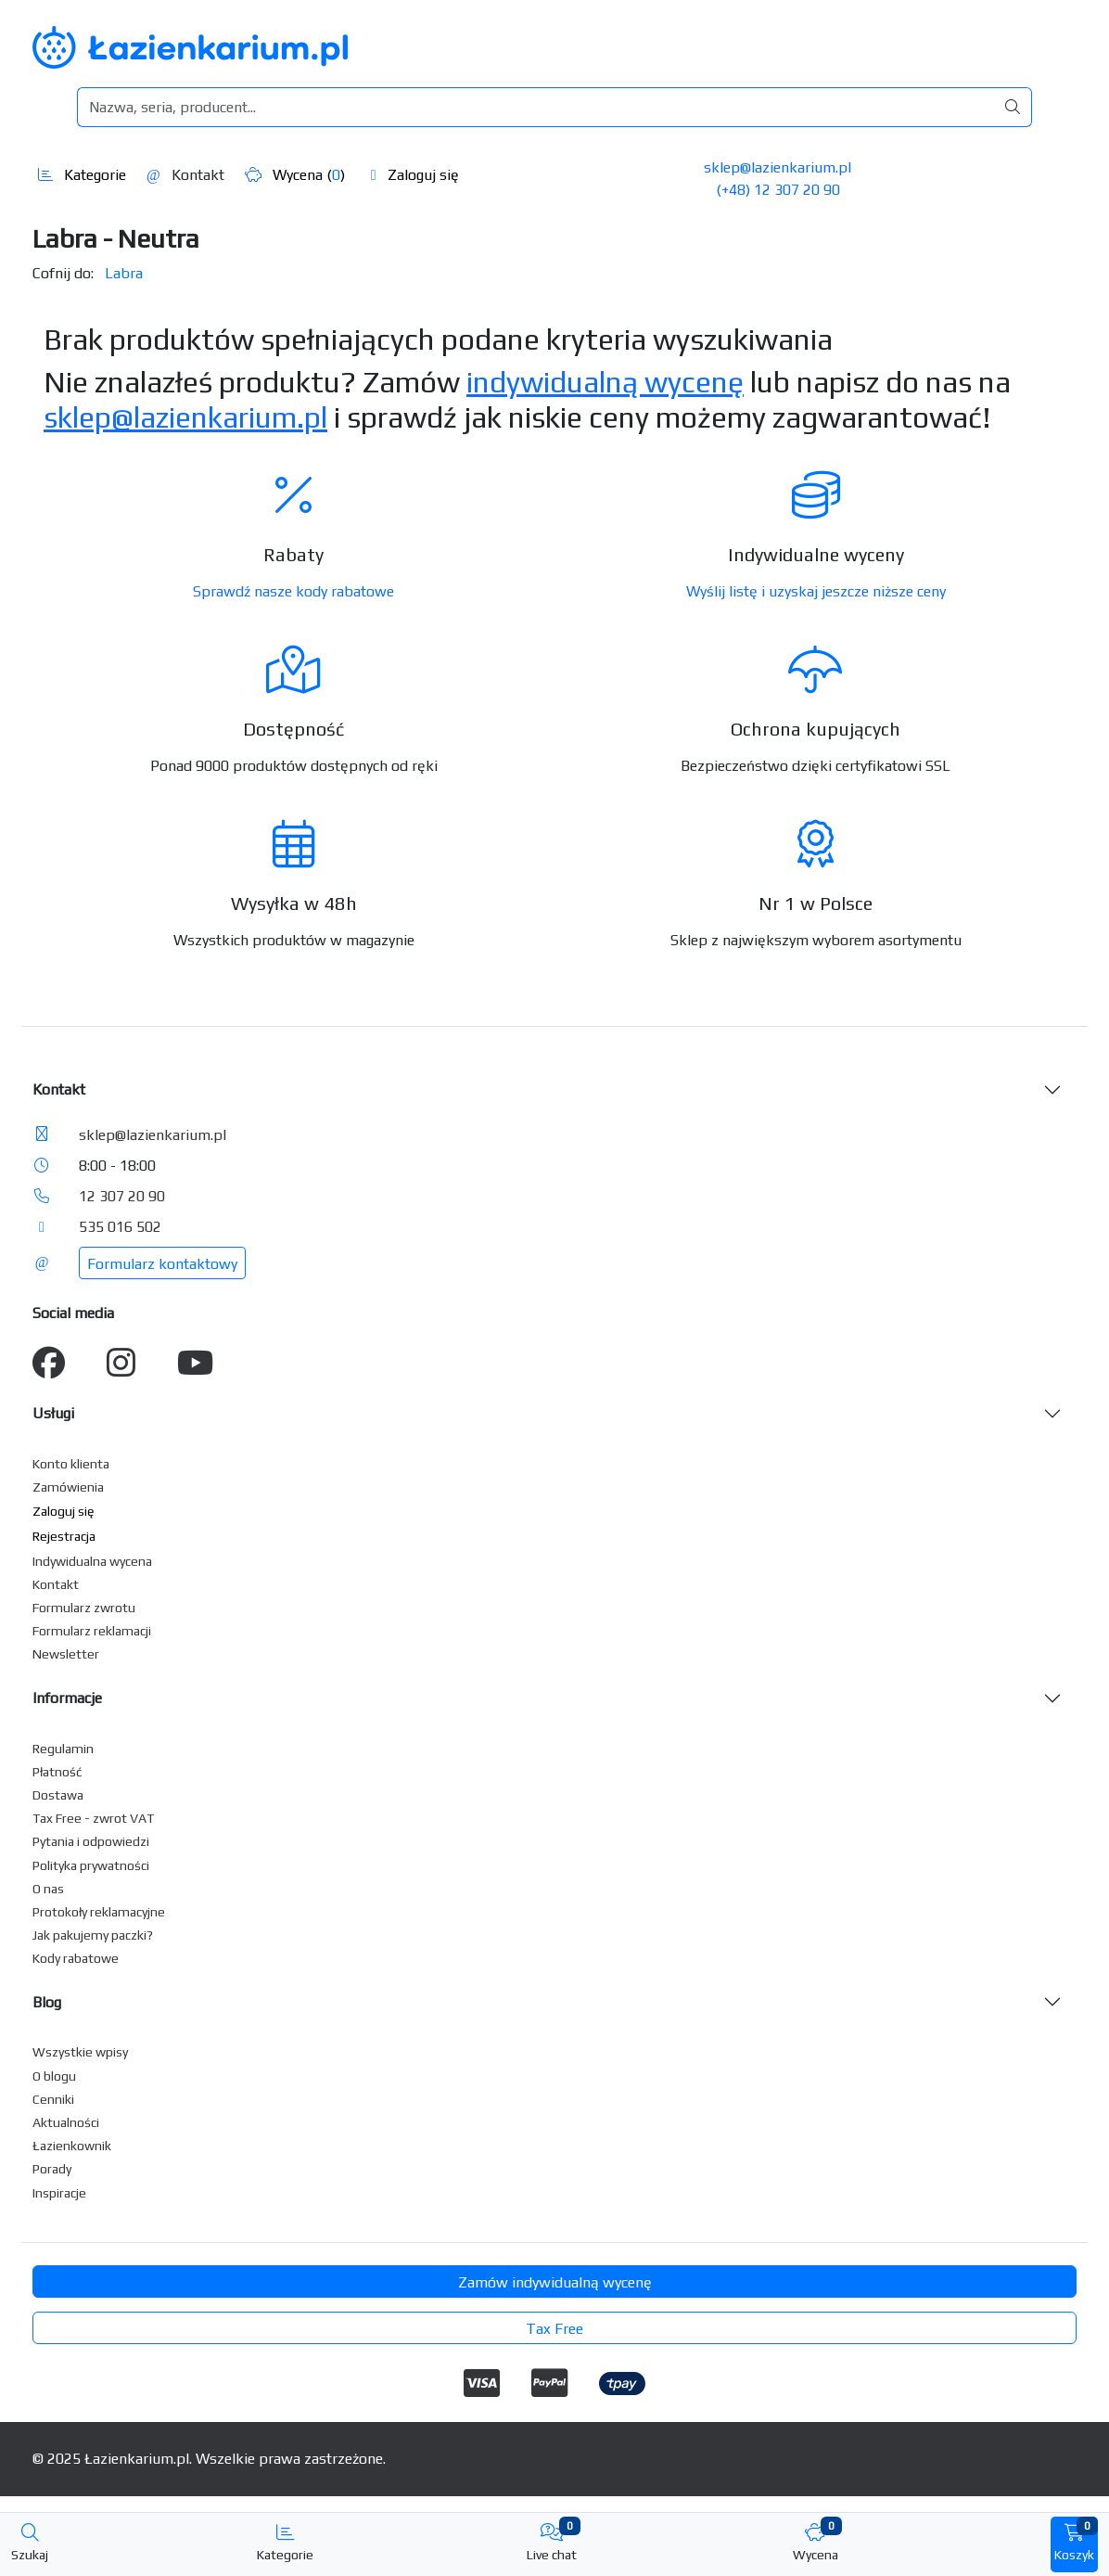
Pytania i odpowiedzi (90, 1841)
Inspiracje (59, 2192)
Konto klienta (70, 1463)
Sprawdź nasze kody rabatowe (293, 591)
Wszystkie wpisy (80, 2051)
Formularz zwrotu (83, 1607)
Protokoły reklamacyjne (98, 1911)
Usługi (53, 1413)
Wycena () (295, 175)
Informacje (67, 1698)
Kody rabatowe (75, 1958)
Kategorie (82, 175)
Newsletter (65, 1654)
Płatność (57, 1771)
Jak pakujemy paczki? (92, 1935)
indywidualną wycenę (605, 382)
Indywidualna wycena (92, 1561)
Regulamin (63, 1748)
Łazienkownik (71, 2145)
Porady (51, 2168)
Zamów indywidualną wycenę (555, 2282)
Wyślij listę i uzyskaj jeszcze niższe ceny (816, 591)
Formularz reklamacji (91, 1630)
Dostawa (57, 1795)
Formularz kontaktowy (162, 1264)
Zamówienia (68, 1487)
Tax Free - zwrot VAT (93, 1818)
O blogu (54, 2076)
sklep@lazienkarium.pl (777, 167)
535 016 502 (120, 1227)
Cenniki (53, 2099)
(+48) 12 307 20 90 (778, 190)
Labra (124, 273)
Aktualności (65, 2122)
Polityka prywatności (90, 1865)
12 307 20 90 (122, 1196)
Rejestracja (64, 1536)
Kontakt (185, 175)
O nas (48, 1888)
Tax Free (554, 2329)
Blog (46, 2002)
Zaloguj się (415, 175)
